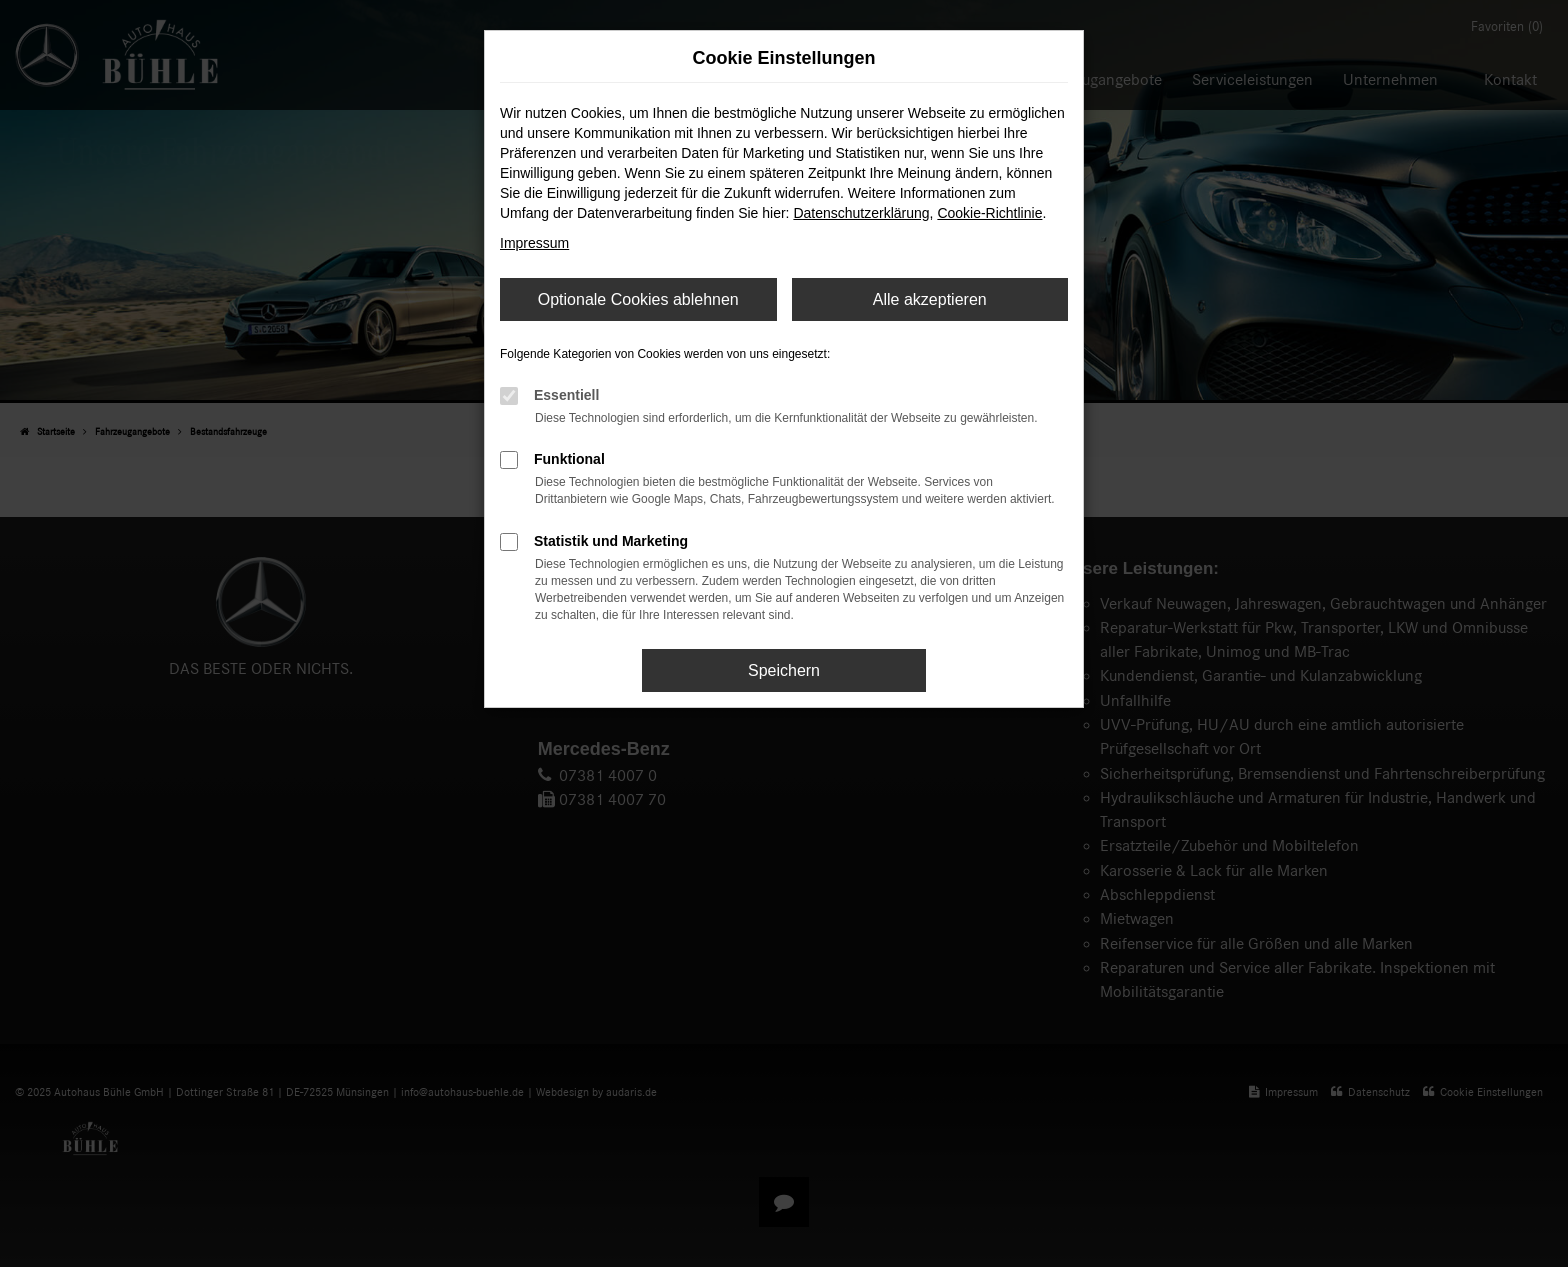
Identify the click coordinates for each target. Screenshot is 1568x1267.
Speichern (784, 670)
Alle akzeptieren (930, 299)
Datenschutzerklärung (861, 213)
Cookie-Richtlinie (989, 213)
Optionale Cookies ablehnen (638, 299)
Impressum (534, 243)
